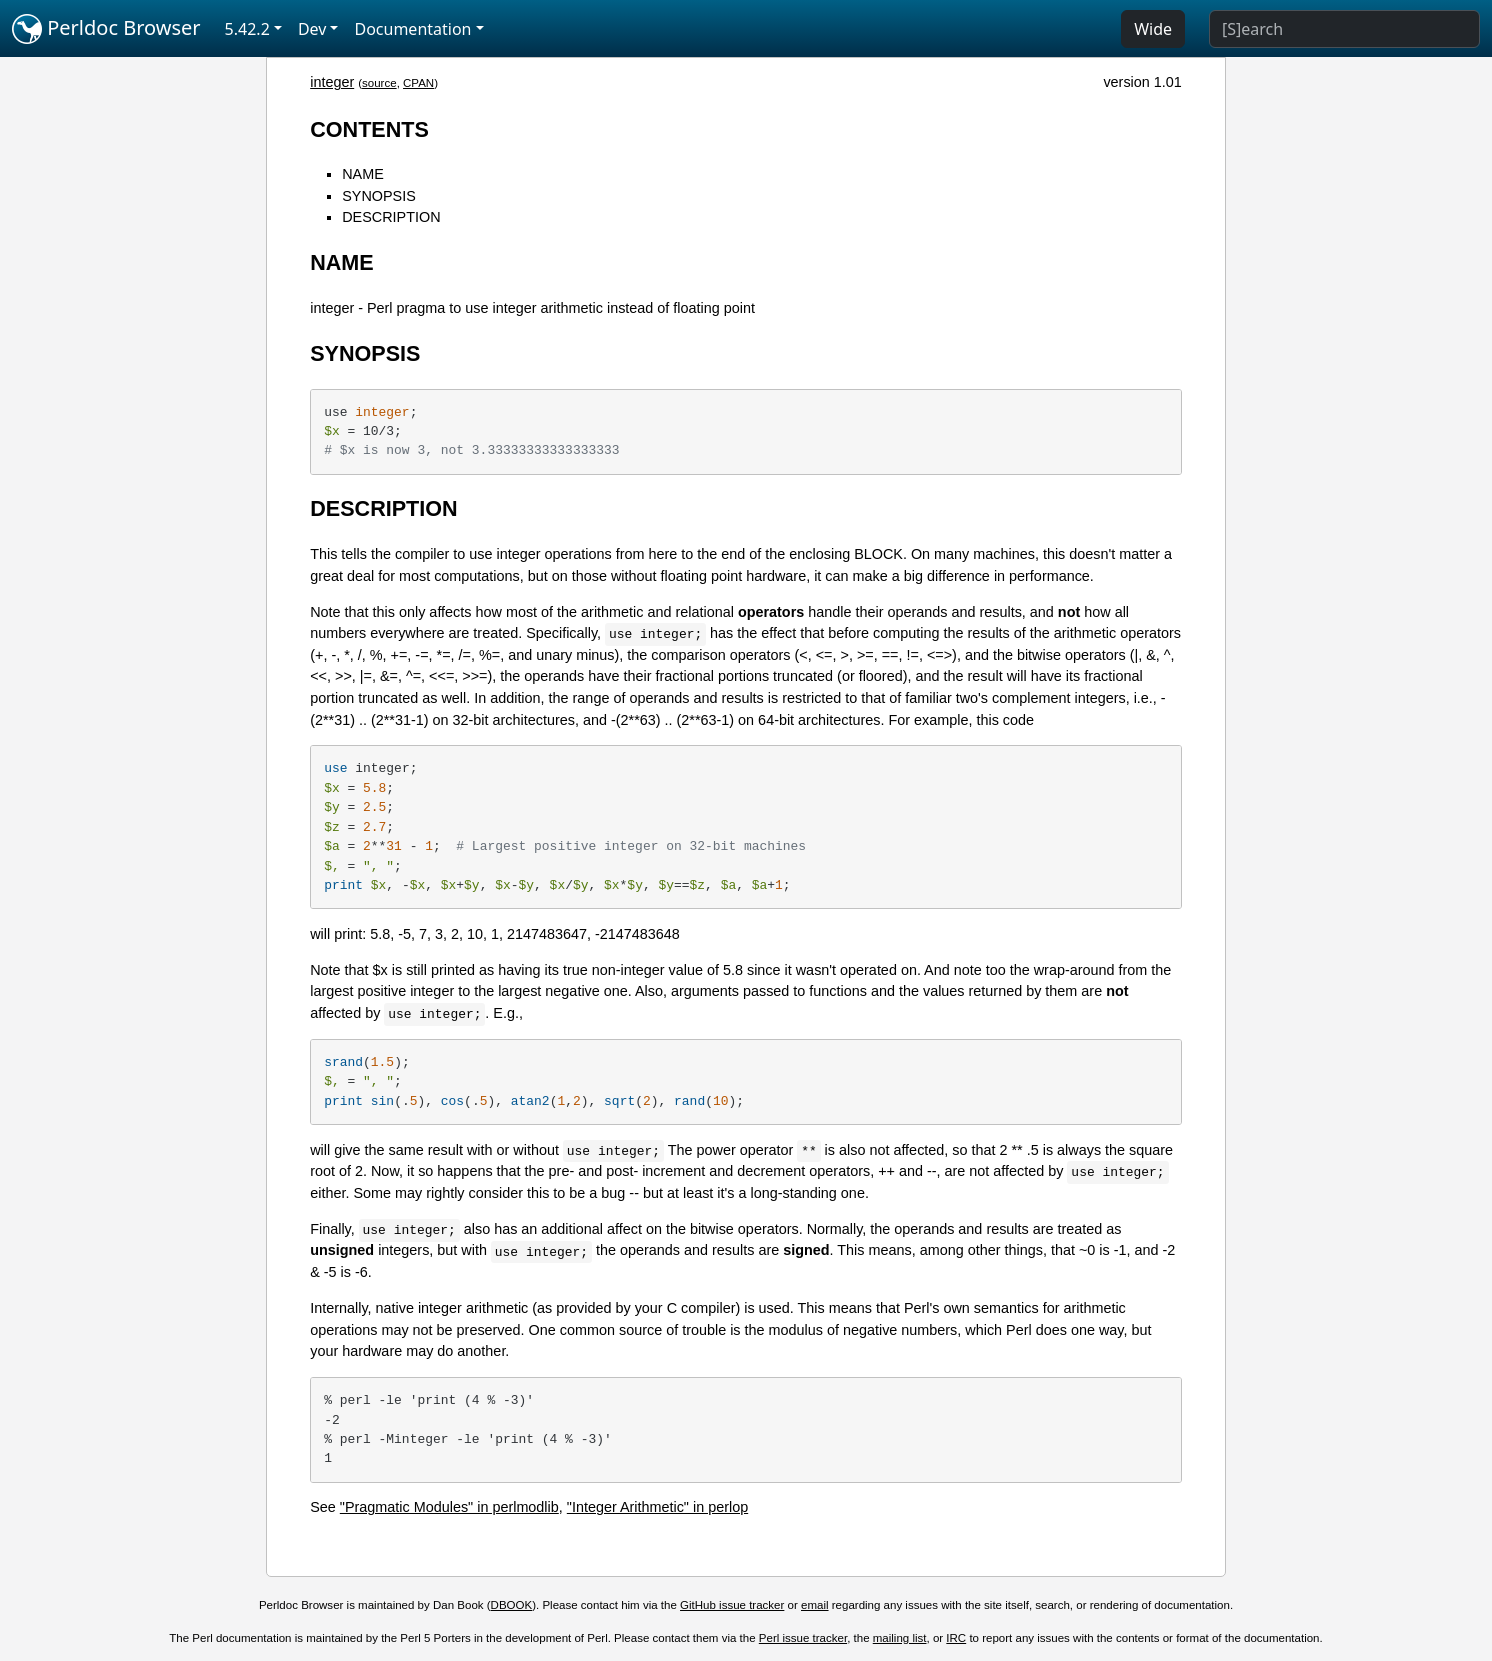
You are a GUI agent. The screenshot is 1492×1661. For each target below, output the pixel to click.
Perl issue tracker (803, 1638)
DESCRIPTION (391, 217)
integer (332, 82)
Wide (1153, 29)
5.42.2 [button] (247, 29)
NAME (363, 174)
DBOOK (512, 1605)
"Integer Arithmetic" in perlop (657, 1507)
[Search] (1344, 29)
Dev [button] (312, 29)
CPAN (418, 83)
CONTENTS (369, 129)
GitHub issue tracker (732, 1605)
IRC (956, 1638)
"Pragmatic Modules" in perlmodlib (449, 1507)
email (815, 1605)
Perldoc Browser (106, 29)
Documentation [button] (412, 29)
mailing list (900, 1638)
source (379, 83)
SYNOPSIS (379, 196)
